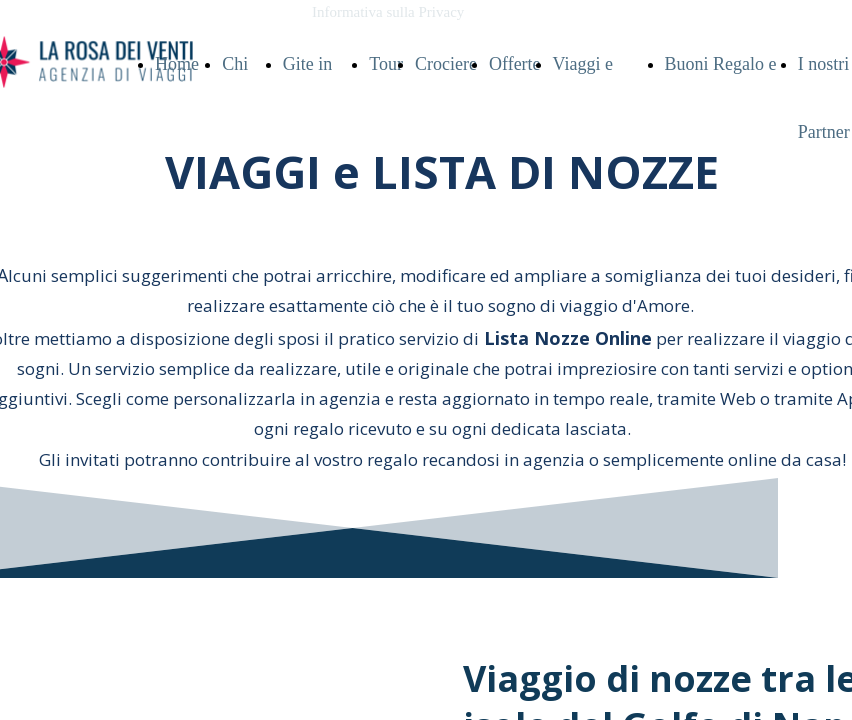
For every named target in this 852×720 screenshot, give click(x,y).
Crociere (446, 64)
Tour (386, 64)
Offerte (515, 64)
